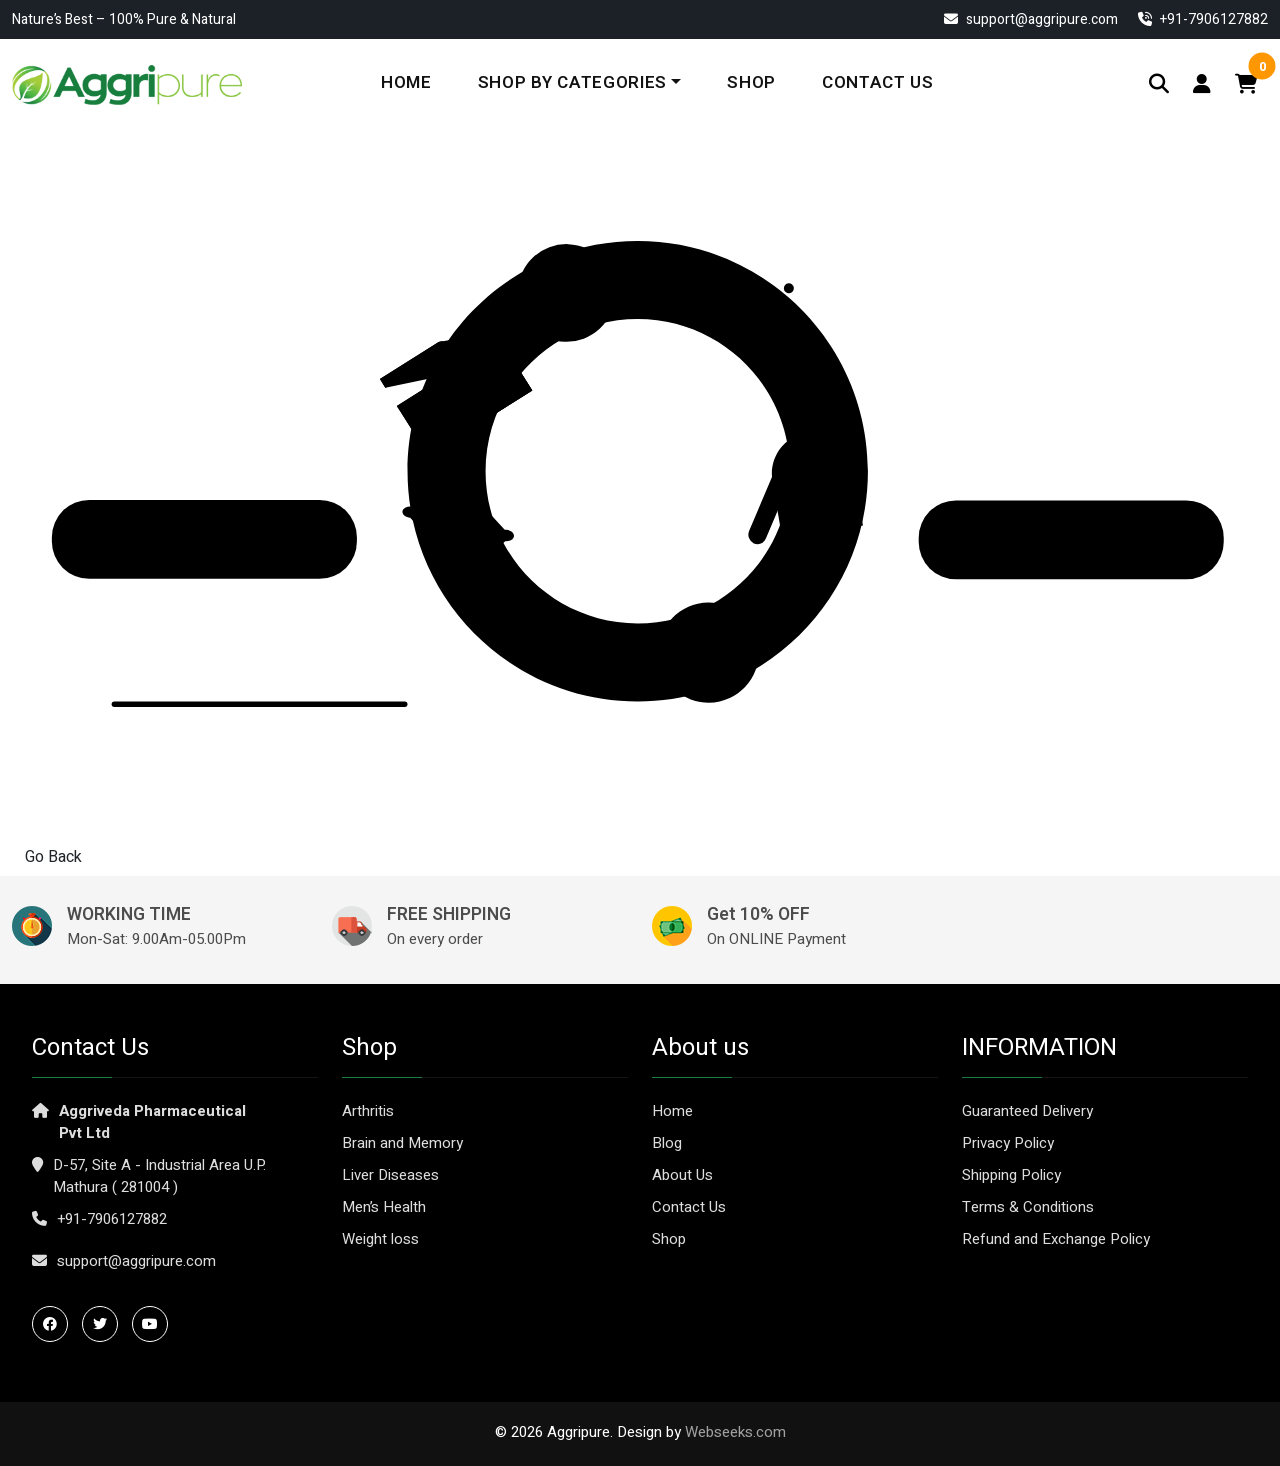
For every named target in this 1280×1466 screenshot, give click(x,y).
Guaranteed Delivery (1027, 1111)
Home (406, 82)
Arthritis (368, 1111)
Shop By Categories (572, 82)
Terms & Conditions (1028, 1207)
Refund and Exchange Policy (1056, 1239)
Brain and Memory (402, 1143)
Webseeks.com (735, 1432)
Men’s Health (384, 1207)
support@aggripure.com (1031, 19)
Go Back (53, 857)
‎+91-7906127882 (1203, 19)
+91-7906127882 (112, 1219)
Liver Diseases (390, 1175)
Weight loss (380, 1239)
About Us (682, 1175)
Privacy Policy (1008, 1143)
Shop (751, 82)
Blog (667, 1143)
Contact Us (878, 82)
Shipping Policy (1011, 1175)
